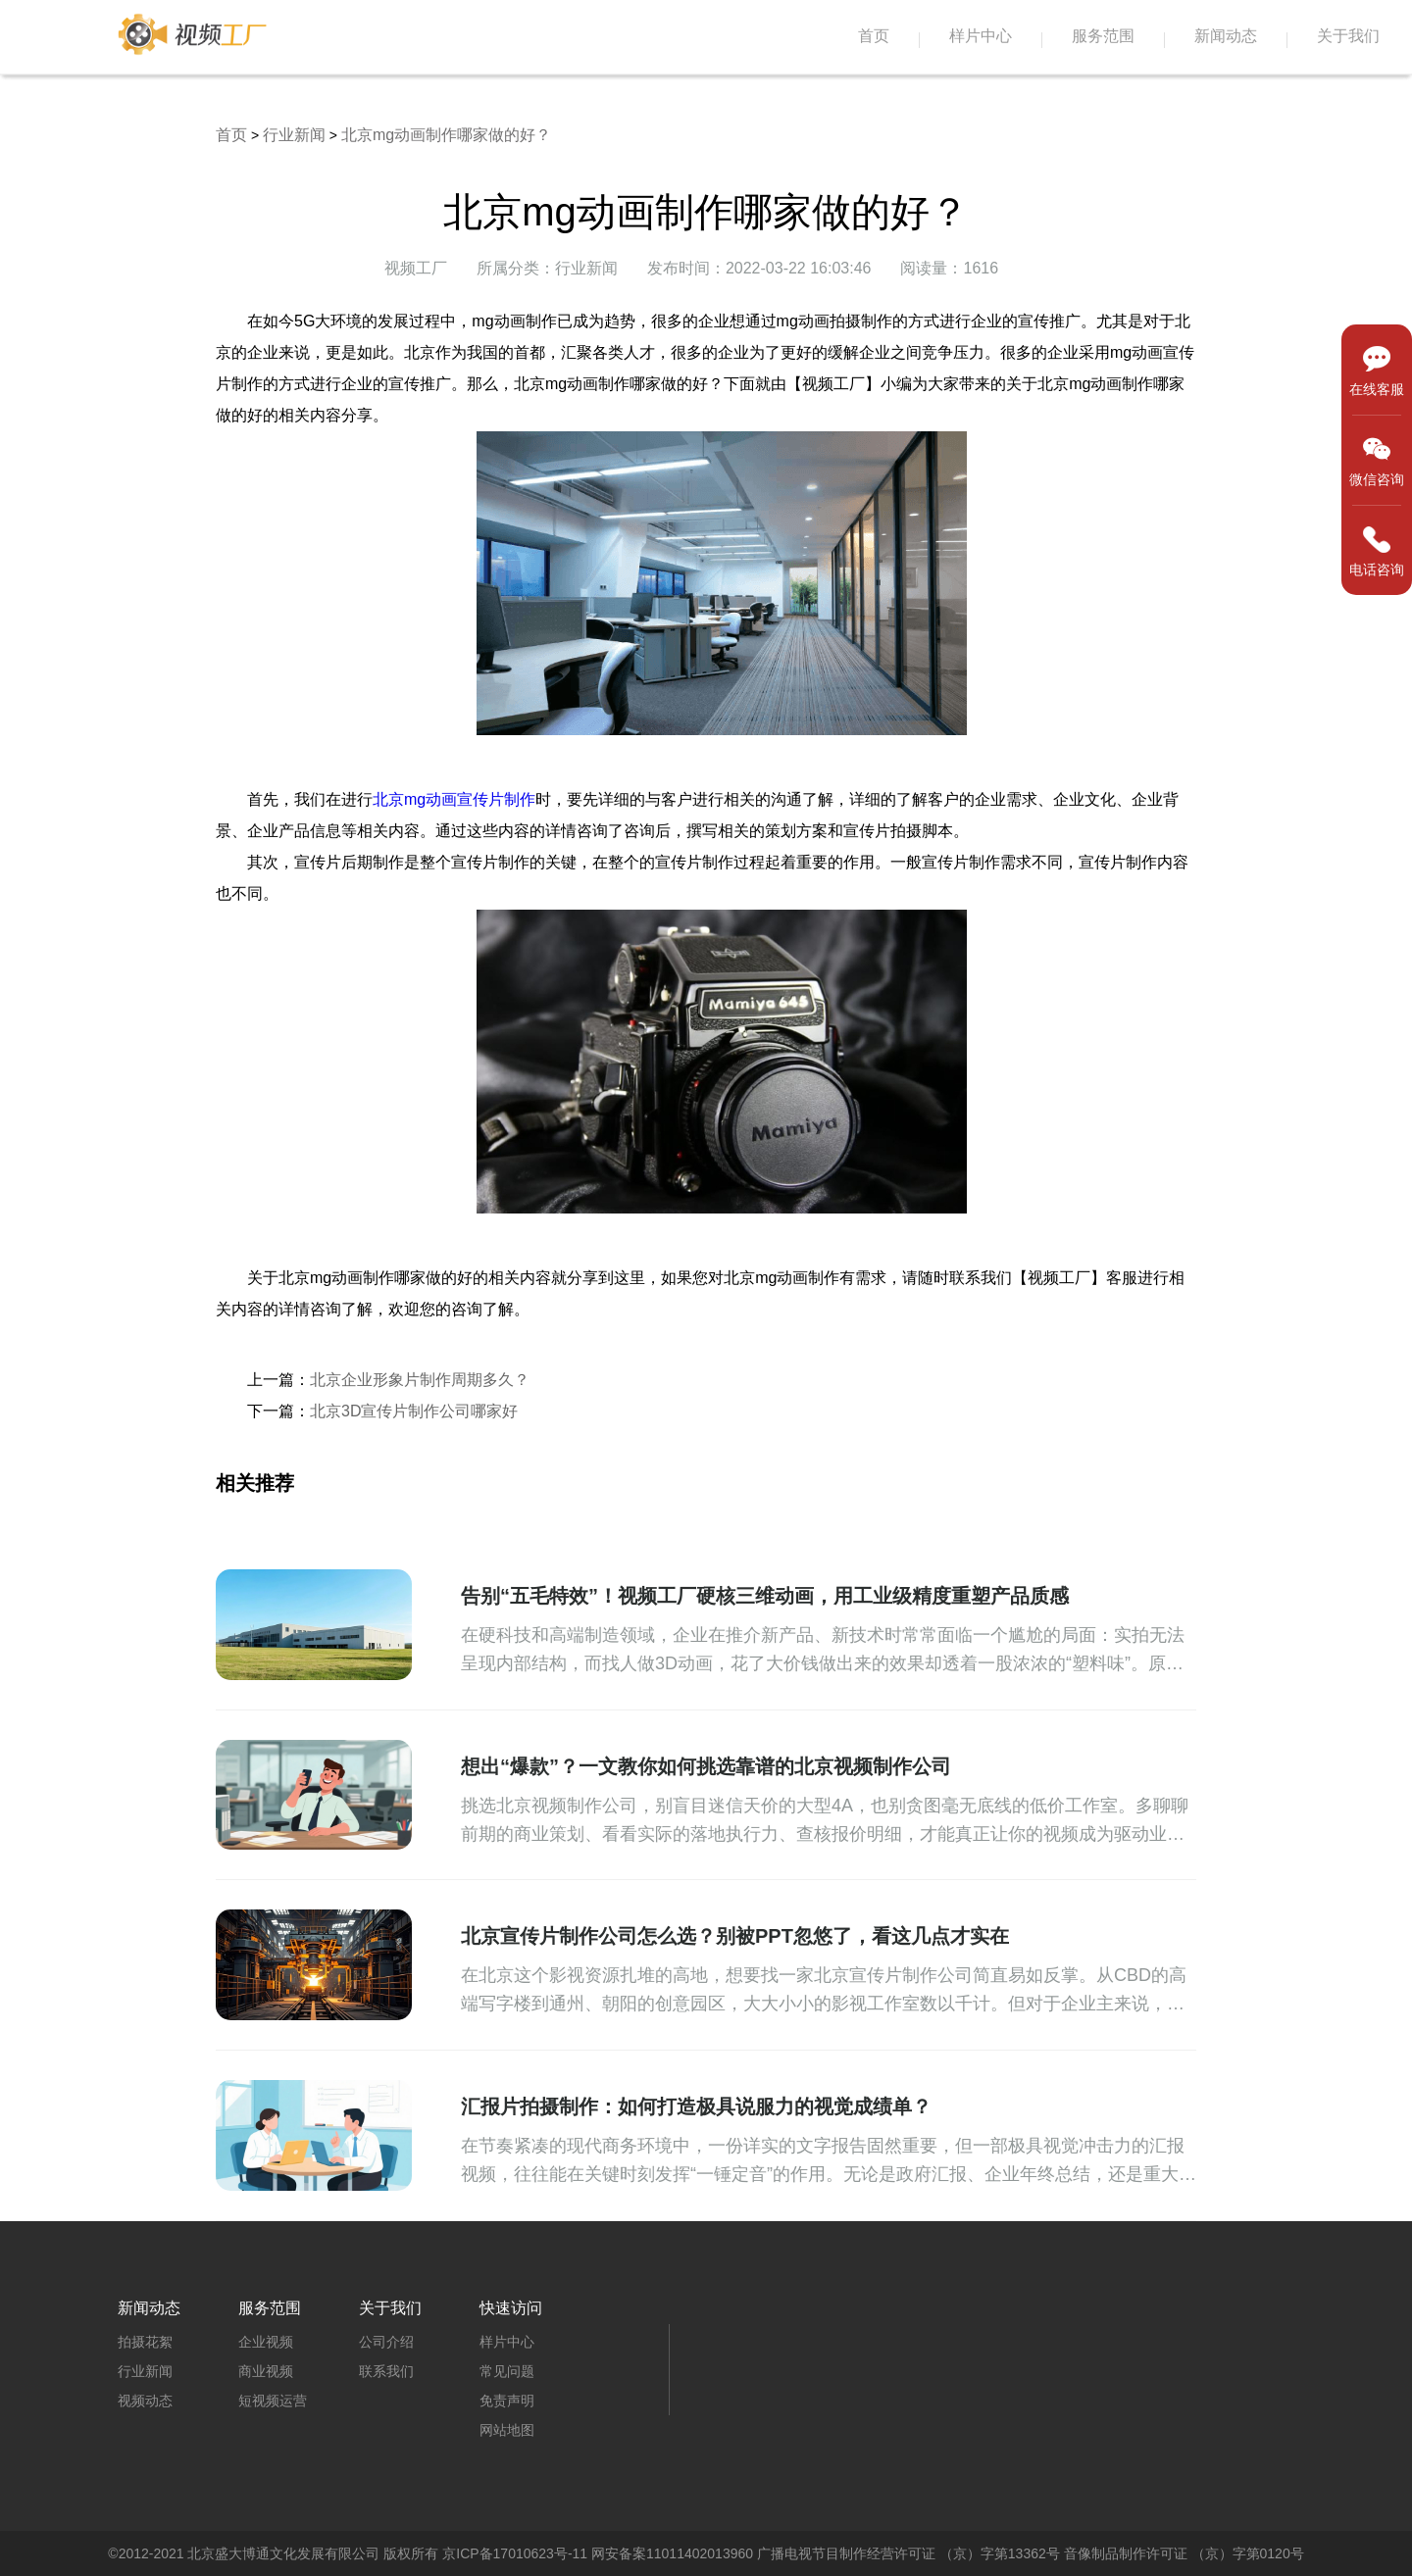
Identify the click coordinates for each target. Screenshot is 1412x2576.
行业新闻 (294, 134)
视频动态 (145, 2400)
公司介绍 (386, 2342)
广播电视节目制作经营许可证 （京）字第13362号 (908, 2553)
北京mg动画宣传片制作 (454, 799)
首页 (873, 35)
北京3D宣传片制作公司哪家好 (414, 1411)
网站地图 (506, 2430)
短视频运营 (272, 2400)
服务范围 (1103, 35)
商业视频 (265, 2371)
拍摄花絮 (145, 2342)
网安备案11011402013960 (672, 2553)
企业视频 (265, 2342)
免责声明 (506, 2400)
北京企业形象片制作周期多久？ (420, 1379)
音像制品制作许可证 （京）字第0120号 (1184, 2553)
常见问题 (506, 2371)
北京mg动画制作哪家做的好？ (446, 134)
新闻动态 (1225, 35)
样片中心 (980, 35)
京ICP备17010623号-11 (514, 2553)
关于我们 (1348, 35)
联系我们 (386, 2371)
